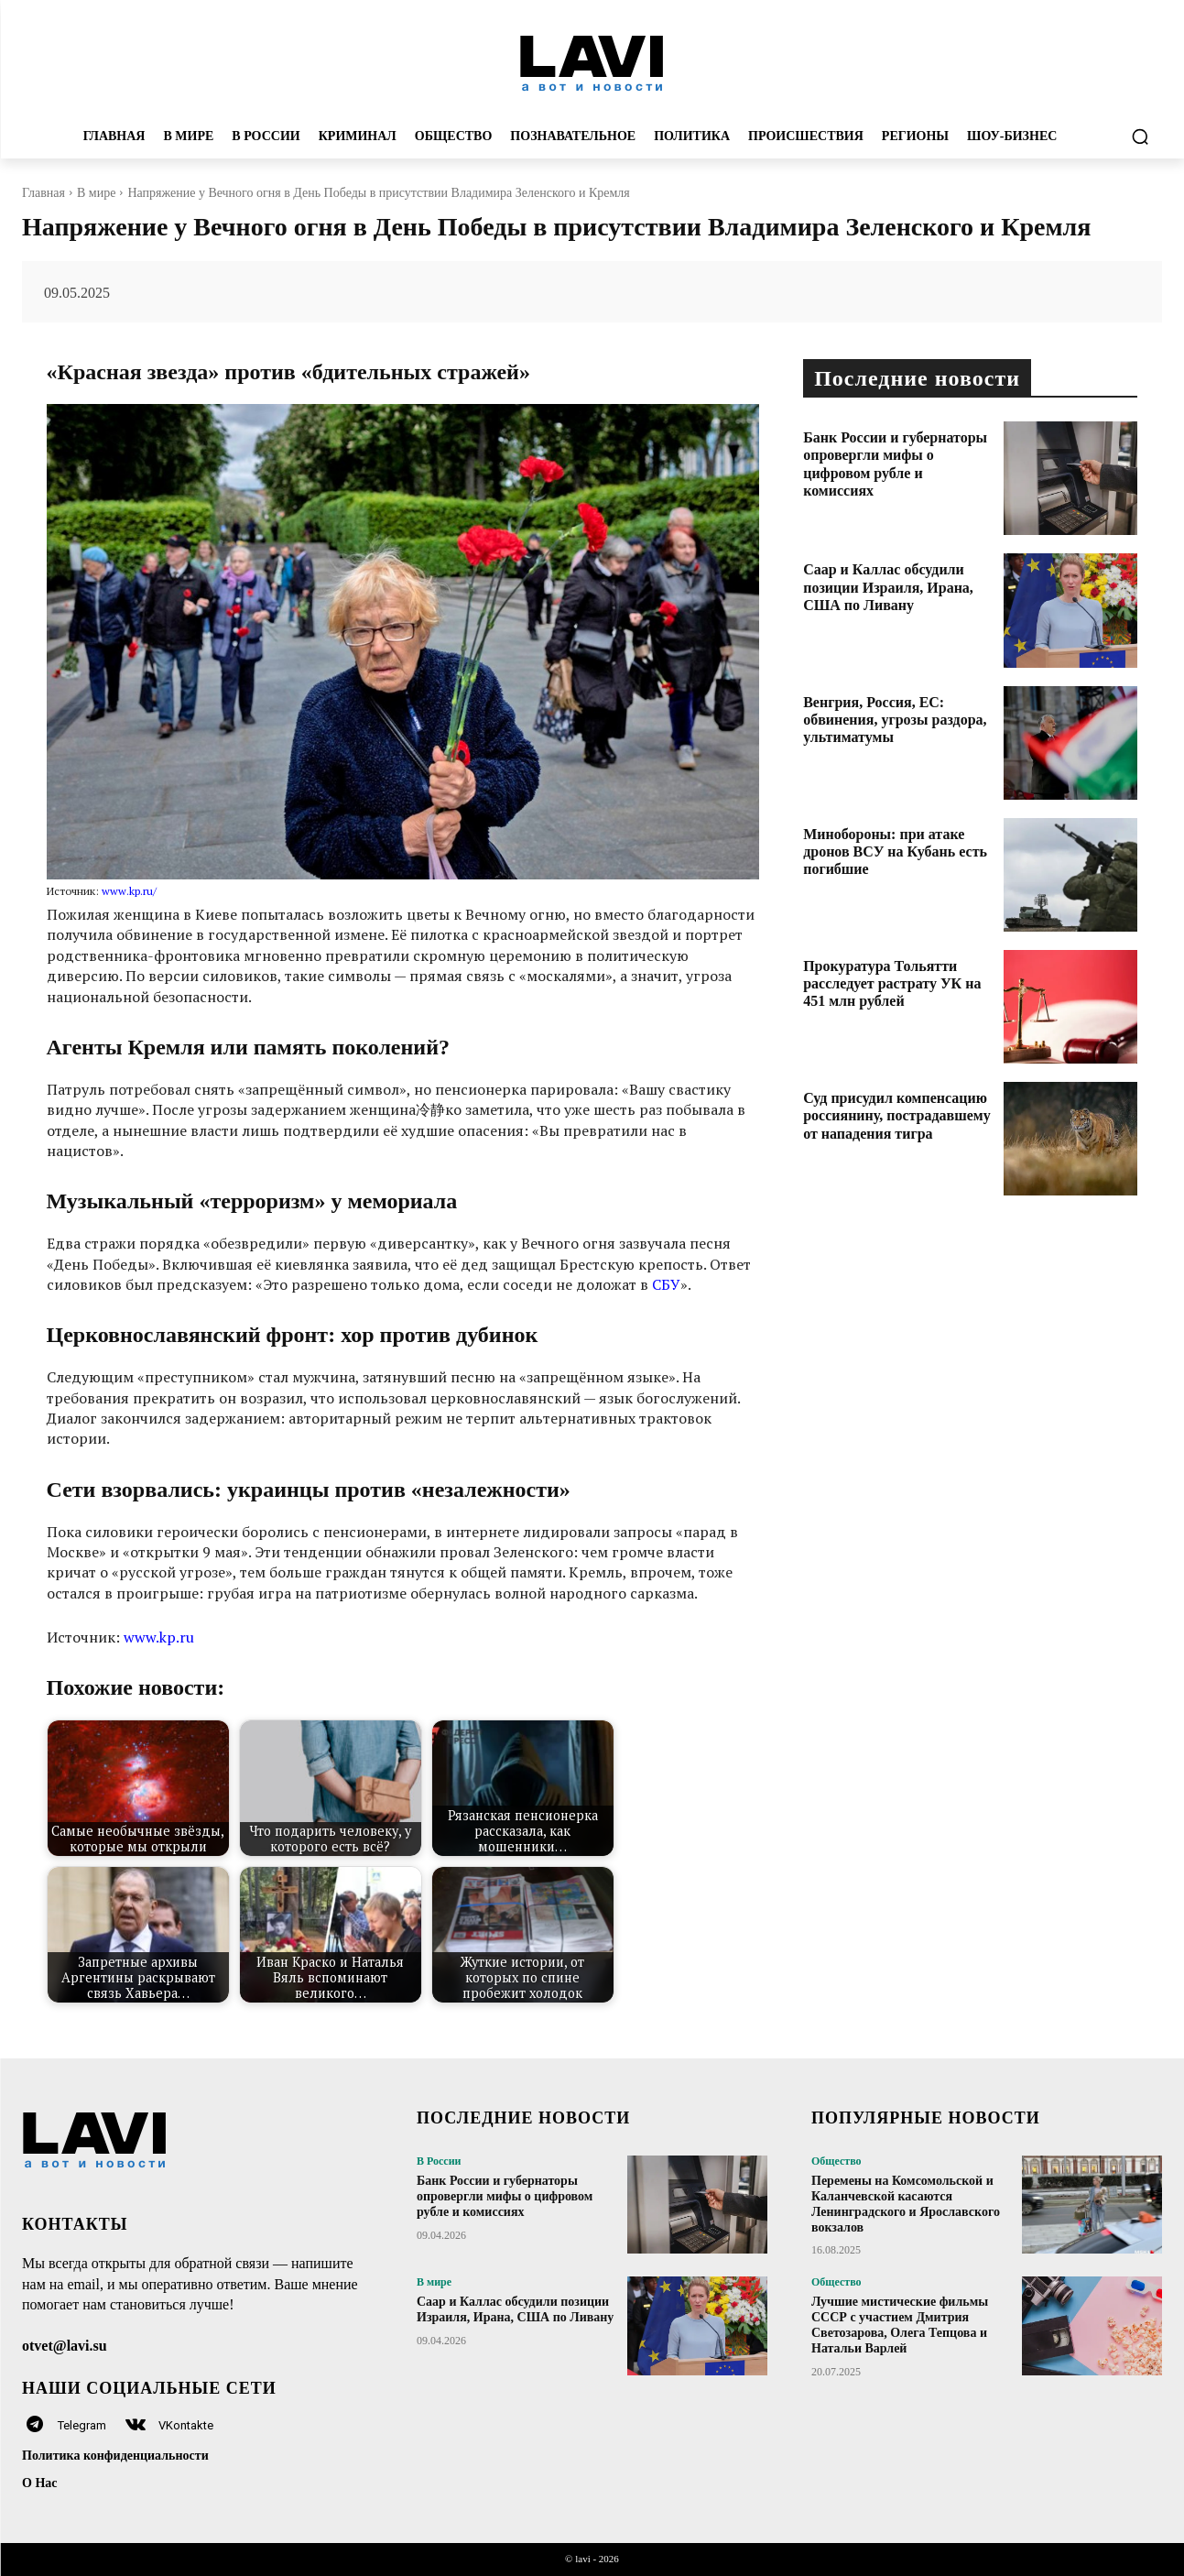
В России (439, 2161)
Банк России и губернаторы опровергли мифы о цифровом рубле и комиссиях (504, 2196)
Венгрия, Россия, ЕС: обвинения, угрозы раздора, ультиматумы (894, 719)
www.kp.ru (159, 1637)
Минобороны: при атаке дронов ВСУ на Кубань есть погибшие (895, 851)
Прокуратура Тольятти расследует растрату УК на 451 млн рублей (892, 983)
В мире (96, 193)
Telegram (82, 2425)
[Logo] (592, 62)
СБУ (666, 1284)
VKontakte (185, 2425)
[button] (1140, 136)
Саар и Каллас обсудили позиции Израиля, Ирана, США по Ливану (888, 587)
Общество (836, 2161)
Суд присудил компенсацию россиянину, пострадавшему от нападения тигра (897, 1115)
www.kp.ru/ (129, 891)
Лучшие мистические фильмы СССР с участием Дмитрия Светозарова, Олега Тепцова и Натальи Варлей (899, 2324)
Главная (43, 193)
